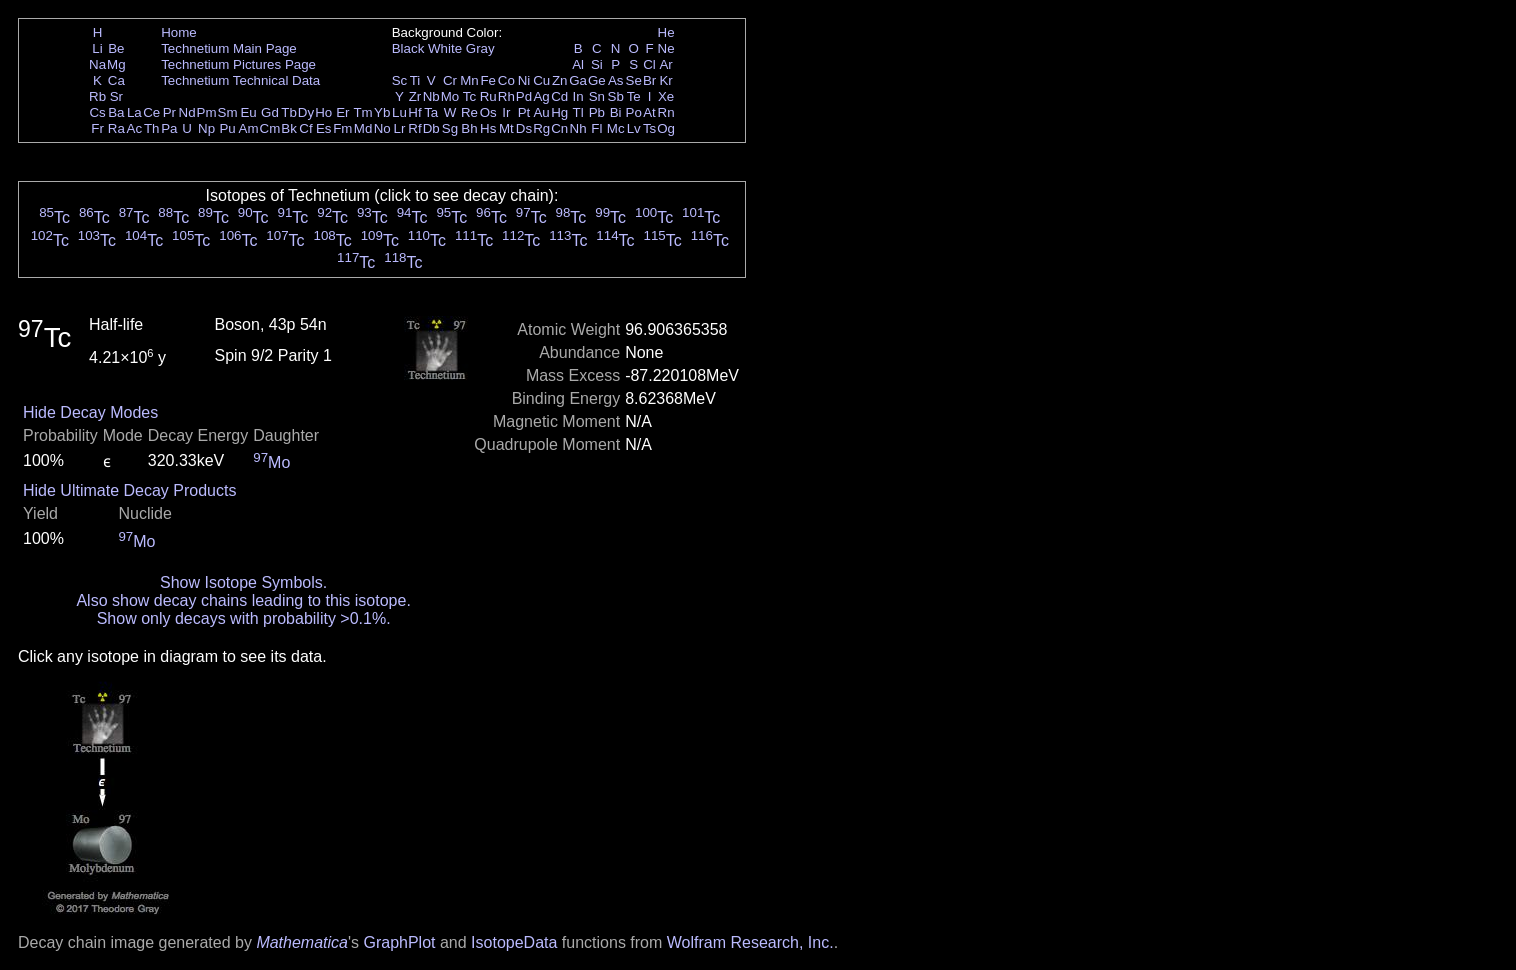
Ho (323, 112)
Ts (649, 128)
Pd (524, 96)
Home (179, 32)
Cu (541, 80)
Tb (289, 112)
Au (541, 112)
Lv (634, 128)
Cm (270, 128)
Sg (450, 128)
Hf (414, 112)
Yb (382, 112)
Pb (597, 112)
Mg (116, 64)
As (616, 80)
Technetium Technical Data (240, 80)
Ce (151, 112)
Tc (469, 96)
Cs (97, 112)
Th (152, 128)
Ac (135, 128)
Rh (506, 96)
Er (342, 112)
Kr (665, 80)
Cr (450, 80)
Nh (578, 128)
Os (488, 112)
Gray (480, 48)
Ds (524, 128)
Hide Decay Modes (90, 412)
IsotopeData (514, 942)
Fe (488, 80)
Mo (450, 96)
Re (469, 112)
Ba (116, 112)
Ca (116, 80)
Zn (560, 80)
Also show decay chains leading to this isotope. (243, 600)
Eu (248, 112)
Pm (207, 112)
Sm (228, 112)
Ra (116, 128)
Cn (559, 128)
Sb (616, 96)
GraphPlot (399, 942)
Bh (469, 128)
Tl (578, 112)
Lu (399, 112)
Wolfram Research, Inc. (750, 942)
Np (206, 128)
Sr (116, 96)
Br (649, 80)
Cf (305, 128)
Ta (431, 112)
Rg (541, 128)
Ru (488, 96)
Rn (666, 112)
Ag (541, 96)
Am (249, 128)
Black (408, 48)
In (578, 96)
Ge (597, 80)
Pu (227, 128)
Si (597, 64)
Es (324, 128)
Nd (187, 112)
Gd (270, 112)
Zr (415, 96)
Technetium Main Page (229, 48)
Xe (666, 96)
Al (578, 64)
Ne (666, 48)
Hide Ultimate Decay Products (129, 490)
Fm (342, 128)
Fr (97, 128)
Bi (616, 112)
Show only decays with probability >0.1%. (244, 618)
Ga (578, 80)
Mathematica (302, 942)
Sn (597, 96)
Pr (169, 112)
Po (634, 112)
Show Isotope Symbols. (243, 582)
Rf (414, 128)
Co (506, 80)
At (649, 112)
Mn (469, 80)
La (134, 112)
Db (431, 128)
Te (634, 96)
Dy (306, 112)
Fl (596, 128)
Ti (415, 80)
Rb (97, 96)
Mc (616, 128)
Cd (559, 96)
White (445, 48)
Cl (649, 64)
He (666, 32)
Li (97, 48)
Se (634, 80)
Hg (559, 112)
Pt (524, 112)
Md (363, 128)
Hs (488, 128)
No (382, 128)
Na (97, 64)
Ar (665, 64)
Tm (362, 112)
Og (666, 128)
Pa (169, 128)
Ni (524, 80)
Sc (400, 80)
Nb (431, 96)
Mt (506, 128)
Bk (289, 128)
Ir (506, 112)
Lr (400, 128)
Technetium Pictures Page (238, 64)
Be (116, 48)
